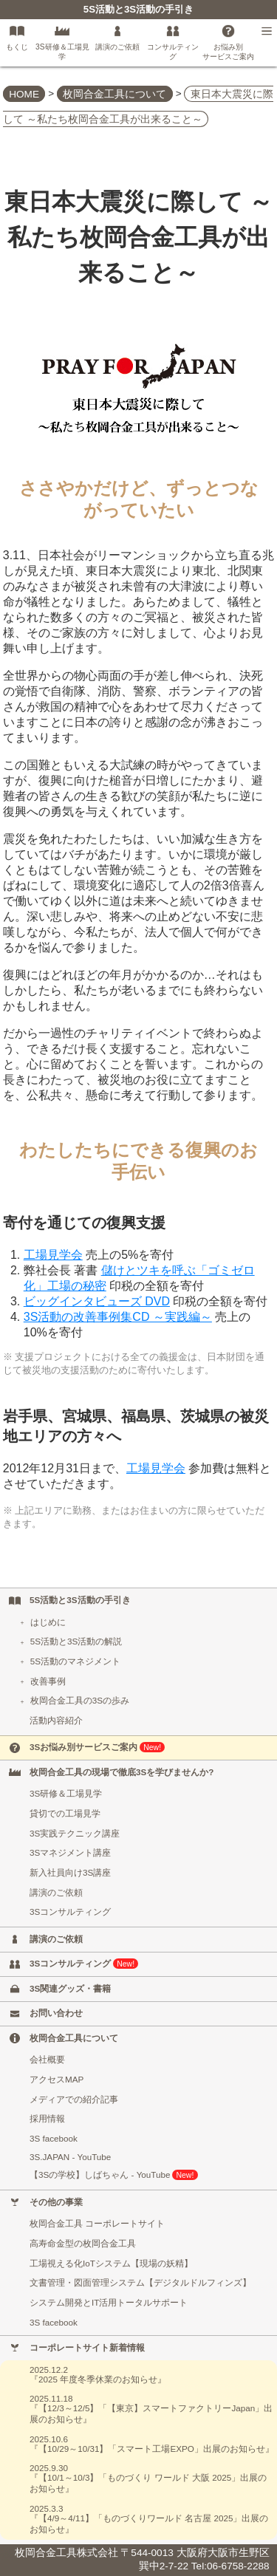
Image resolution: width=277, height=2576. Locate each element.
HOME (24, 93)
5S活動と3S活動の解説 (70, 1641)
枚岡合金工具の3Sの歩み (73, 1700)
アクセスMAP (56, 2079)
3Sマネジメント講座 (70, 1852)
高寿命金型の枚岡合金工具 (83, 2243)
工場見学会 (53, 1254)
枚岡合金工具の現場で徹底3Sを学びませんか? (121, 1772)
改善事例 (42, 1681)
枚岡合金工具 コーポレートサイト (97, 2223)
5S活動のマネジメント (69, 1661)
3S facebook (54, 2138)
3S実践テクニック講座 (75, 1833)
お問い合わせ (56, 2013)
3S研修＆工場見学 (66, 1793)
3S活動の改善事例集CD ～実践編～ (118, 1317)
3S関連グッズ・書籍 (70, 1988)
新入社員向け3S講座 (70, 1872)
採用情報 (47, 2118)
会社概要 (47, 2059)
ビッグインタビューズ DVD (97, 1301)
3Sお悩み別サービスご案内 (97, 1747)
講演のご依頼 (56, 1892)
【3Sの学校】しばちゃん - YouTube (114, 2175)
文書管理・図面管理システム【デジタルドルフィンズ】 (140, 2282)
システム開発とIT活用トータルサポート (109, 2302)
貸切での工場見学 (65, 1813)
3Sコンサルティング (70, 1911)
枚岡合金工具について (114, 93)
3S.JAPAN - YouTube (70, 2157)
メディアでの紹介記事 (74, 2099)
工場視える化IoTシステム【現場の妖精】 (111, 2263)
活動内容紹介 (56, 1720)
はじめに (42, 1622)
